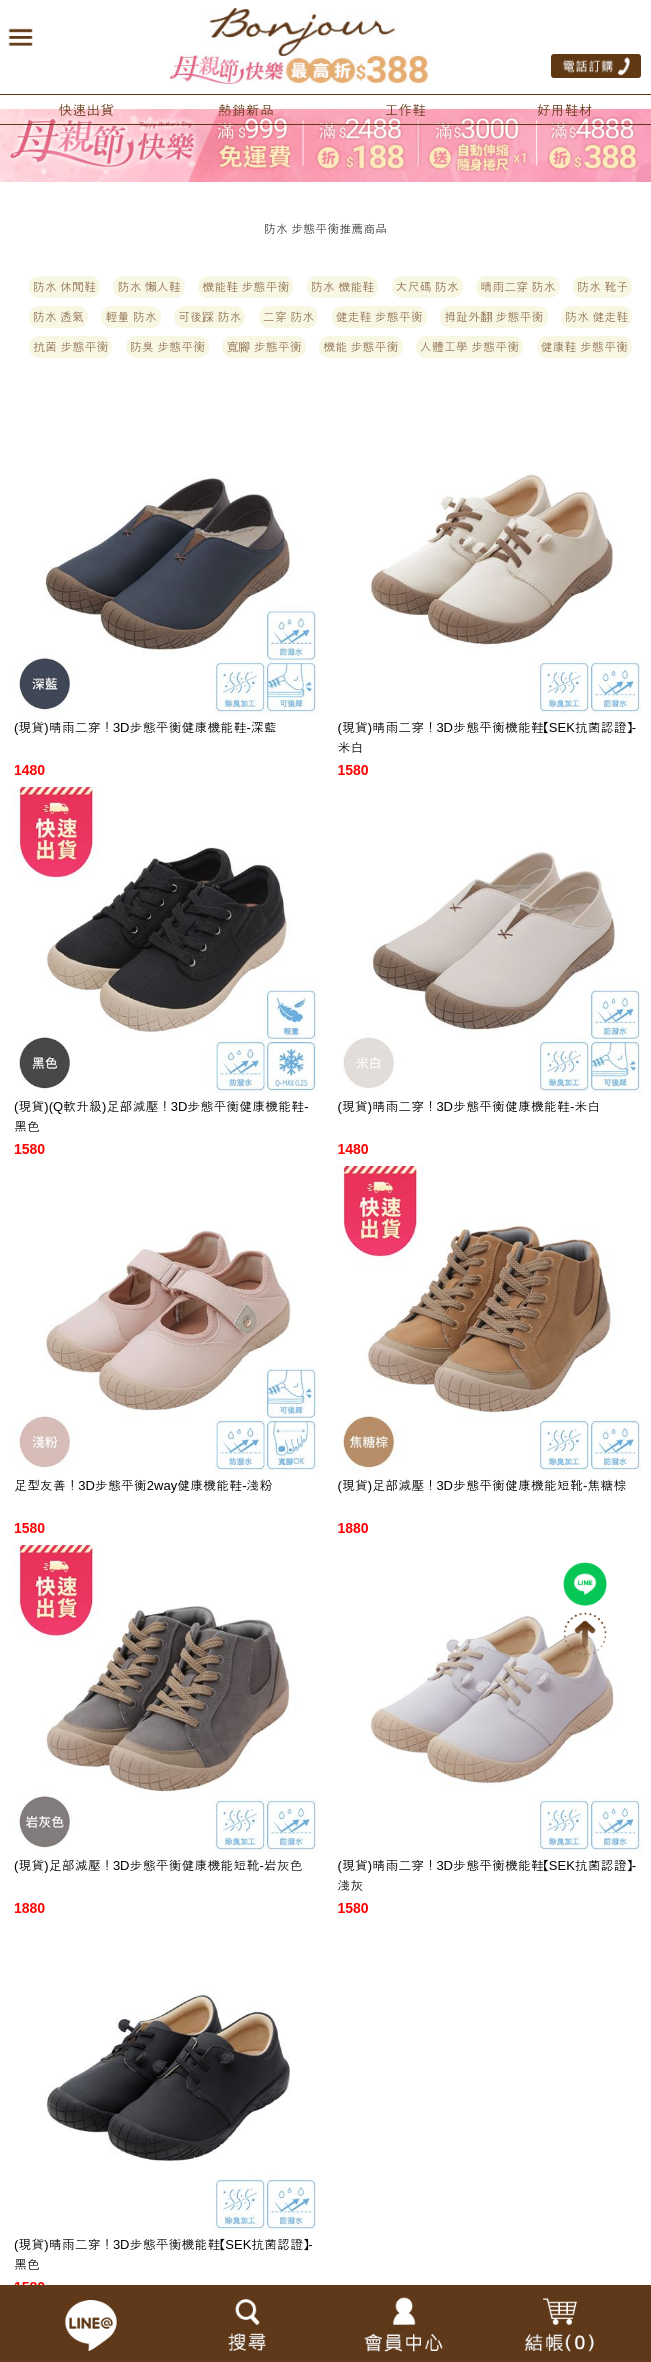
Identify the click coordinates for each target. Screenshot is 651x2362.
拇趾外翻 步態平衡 (493, 317)
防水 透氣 (58, 317)
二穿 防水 (288, 317)
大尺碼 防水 (427, 287)
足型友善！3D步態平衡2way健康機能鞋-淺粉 (143, 1485)
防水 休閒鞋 (64, 287)
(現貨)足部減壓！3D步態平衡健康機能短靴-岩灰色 (158, 1865)
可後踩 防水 (209, 317)
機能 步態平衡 (360, 347)
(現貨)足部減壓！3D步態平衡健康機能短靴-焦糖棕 (482, 1485)
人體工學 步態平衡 (469, 347)
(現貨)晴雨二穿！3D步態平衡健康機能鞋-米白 (469, 1106)
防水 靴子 (602, 287)
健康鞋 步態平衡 (584, 347)
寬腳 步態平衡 (263, 347)
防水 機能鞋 (342, 287)
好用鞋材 (565, 110)
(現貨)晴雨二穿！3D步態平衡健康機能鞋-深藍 (145, 727)
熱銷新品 (246, 110)
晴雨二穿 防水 (517, 287)
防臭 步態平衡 (167, 347)
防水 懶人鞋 (148, 287)
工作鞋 (405, 110)
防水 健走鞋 (596, 317)
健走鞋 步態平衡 (379, 317)
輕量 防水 (130, 317)
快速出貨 (86, 110)
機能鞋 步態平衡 (245, 287)
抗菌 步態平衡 (70, 347)
